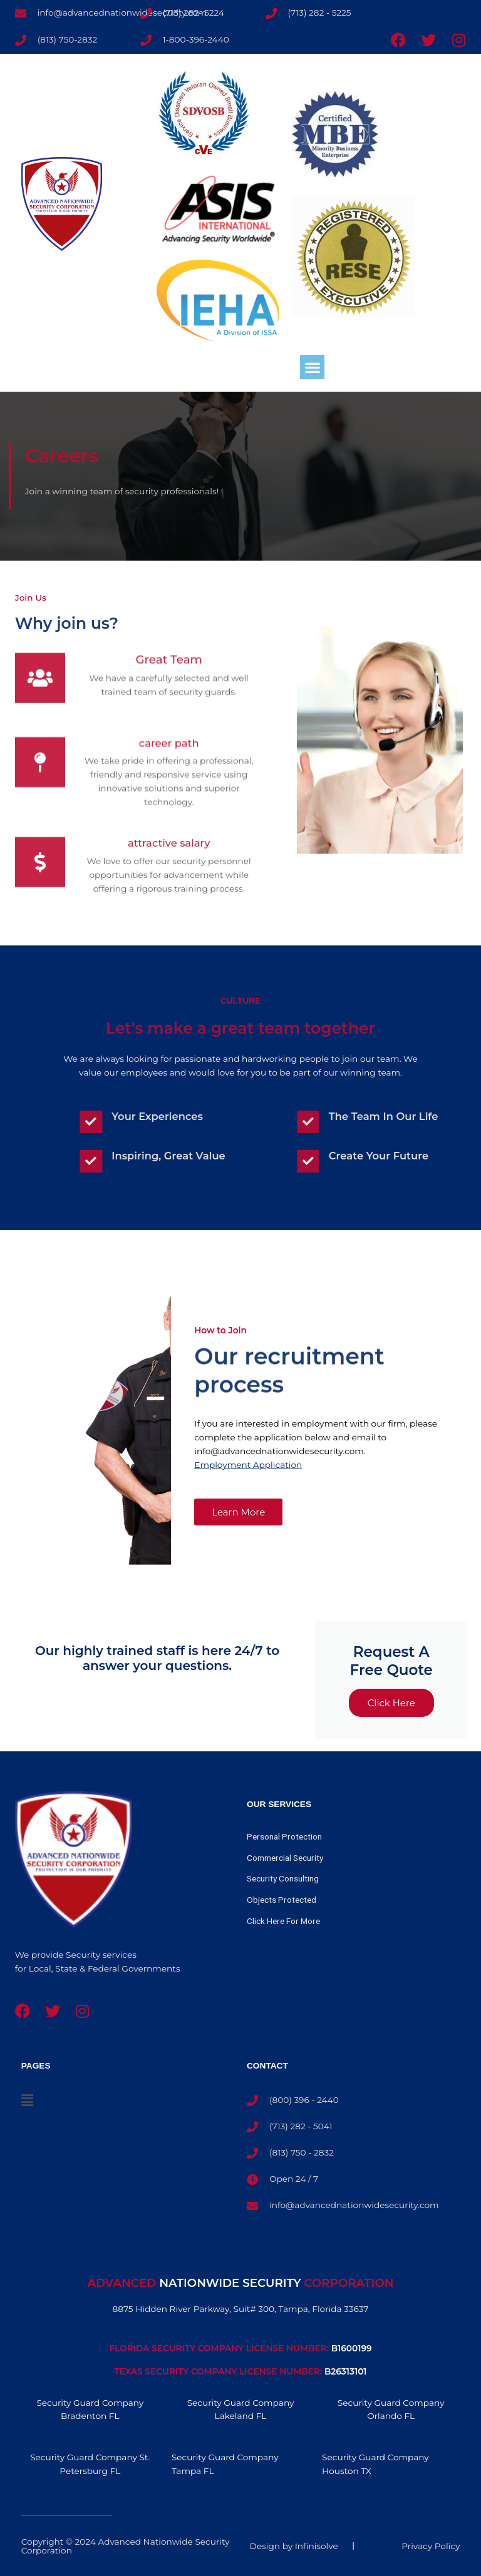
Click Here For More (283, 1921)
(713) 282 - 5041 (300, 2126)
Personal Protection (284, 1836)
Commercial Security (285, 1858)
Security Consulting (283, 1878)
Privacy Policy (430, 2546)
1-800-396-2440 (196, 39)
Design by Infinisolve (294, 2546)
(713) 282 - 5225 (319, 13)
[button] (312, 367)
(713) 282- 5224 (193, 13)
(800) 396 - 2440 (304, 2100)
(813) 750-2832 (68, 39)
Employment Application (248, 1465)
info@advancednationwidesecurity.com (354, 2205)
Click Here (391, 1703)
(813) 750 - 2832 (301, 2152)
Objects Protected (281, 1900)
